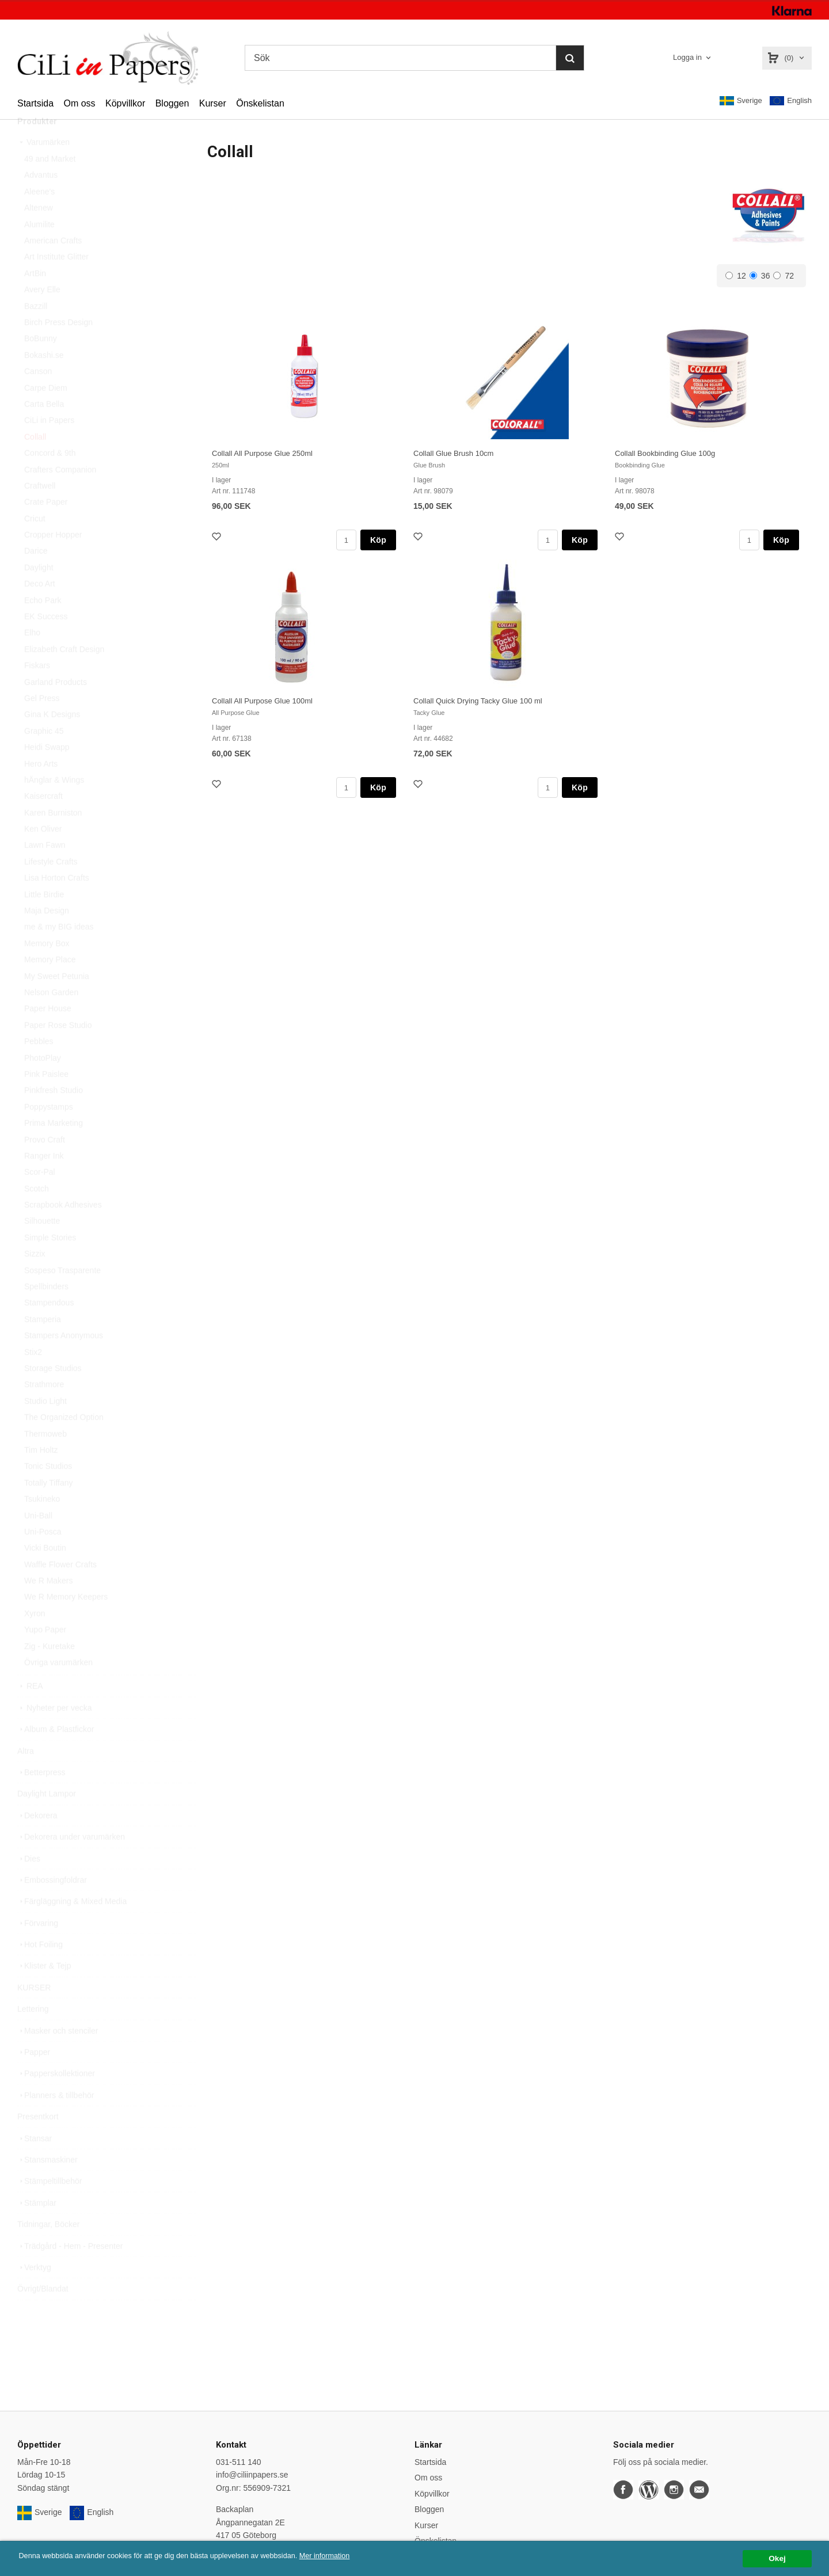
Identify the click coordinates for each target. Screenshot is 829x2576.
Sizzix (34, 1279)
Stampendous (49, 1328)
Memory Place (49, 985)
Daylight (39, 593)
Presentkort (38, 2142)
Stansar (34, 2164)
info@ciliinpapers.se (252, 2474)
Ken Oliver (43, 854)
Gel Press (41, 724)
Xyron (34, 1639)
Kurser (212, 103)
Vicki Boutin (45, 1573)
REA (30, 1712)
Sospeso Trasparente (62, 1296)
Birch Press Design (58, 348)
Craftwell (39, 511)
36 (760, 275)
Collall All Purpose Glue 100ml (262, 701)
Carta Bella (44, 430)
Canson (38, 397)
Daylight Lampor (46, 1819)
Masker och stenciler (57, 2056)
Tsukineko (42, 1524)
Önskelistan (260, 103)
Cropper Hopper (53, 560)
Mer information (348, 2556)
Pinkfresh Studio (53, 1116)
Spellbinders (46, 1312)
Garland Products (55, 708)
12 (735, 275)
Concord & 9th (50, 479)
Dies (28, 1884)
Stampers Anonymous (63, 1361)
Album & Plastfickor (55, 1755)
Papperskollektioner (56, 2099)
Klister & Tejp (44, 1991)
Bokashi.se (43, 381)
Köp (378, 540)
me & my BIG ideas (59, 952)
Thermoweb (45, 1459)
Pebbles (39, 1067)
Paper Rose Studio (58, 1051)
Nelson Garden (51, 1018)
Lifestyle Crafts (51, 887)
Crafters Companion (60, 495)
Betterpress (41, 1798)
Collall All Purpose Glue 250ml (262, 453)
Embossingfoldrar (52, 1906)
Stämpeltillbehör (49, 2207)
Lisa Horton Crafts (56, 903)
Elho (32, 658)
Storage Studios (53, 1394)
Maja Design (46, 936)
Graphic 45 (43, 757)
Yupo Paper (45, 1655)
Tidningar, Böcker (48, 2250)
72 (783, 275)
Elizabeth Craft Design (64, 675)
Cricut (34, 544)
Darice (35, 576)
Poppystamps (48, 1132)
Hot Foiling (40, 1970)
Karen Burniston (53, 838)
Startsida (35, 103)
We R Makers (48, 1606)
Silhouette (42, 1246)
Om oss (79, 103)
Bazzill (35, 332)
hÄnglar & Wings (54, 806)
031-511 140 (238, 2462)
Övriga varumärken (58, 1688)
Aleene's (39, 217)
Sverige (741, 100)
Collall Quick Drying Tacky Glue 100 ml (477, 701)
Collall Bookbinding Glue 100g (665, 453)
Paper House (47, 1034)
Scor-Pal (39, 1198)
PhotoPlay (42, 1084)
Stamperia (42, 1345)
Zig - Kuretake (49, 1672)
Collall (35, 462)
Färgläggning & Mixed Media (72, 1927)
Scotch (36, 1214)
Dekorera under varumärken (71, 1862)
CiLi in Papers (49, 446)
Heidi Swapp (47, 773)
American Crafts (53, 266)
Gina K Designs (52, 740)
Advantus (41, 201)
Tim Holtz (41, 1476)
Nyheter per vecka (54, 1733)
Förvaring (37, 1949)
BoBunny (40, 364)
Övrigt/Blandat (43, 2314)
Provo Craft (44, 1165)
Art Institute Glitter (56, 282)
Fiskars (37, 691)
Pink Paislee (46, 1100)
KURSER (34, 2013)
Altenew (38, 233)
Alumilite (39, 250)
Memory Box (47, 969)
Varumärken (43, 168)
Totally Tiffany (48, 1508)
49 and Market (50, 184)
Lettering (32, 2035)
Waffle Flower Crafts (60, 1590)
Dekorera (37, 1841)
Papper (33, 2078)
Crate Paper (45, 527)
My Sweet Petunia (56, 1002)
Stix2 (33, 1378)
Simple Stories (50, 1263)
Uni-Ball (38, 1541)
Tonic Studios (48, 1492)
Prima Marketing (53, 1149)
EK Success (45, 642)
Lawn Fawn (45, 871)
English (791, 101)
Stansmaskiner (47, 2185)
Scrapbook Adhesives (63, 1230)
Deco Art (39, 609)
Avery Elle (42, 315)
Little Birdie (44, 920)
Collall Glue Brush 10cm (453, 453)
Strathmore (44, 1410)
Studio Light (45, 1427)
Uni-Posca (43, 1557)
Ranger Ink (43, 1181)
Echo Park (43, 626)
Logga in (687, 57)
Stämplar (36, 2228)
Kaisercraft (43, 822)
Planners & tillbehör (55, 2121)
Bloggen (172, 103)
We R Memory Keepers (66, 1622)
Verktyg (34, 2293)
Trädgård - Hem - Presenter (70, 2272)
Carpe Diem (45, 413)
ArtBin (35, 299)
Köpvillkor (125, 103)
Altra (25, 1777)
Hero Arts (41, 789)
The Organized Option (64, 1443)
